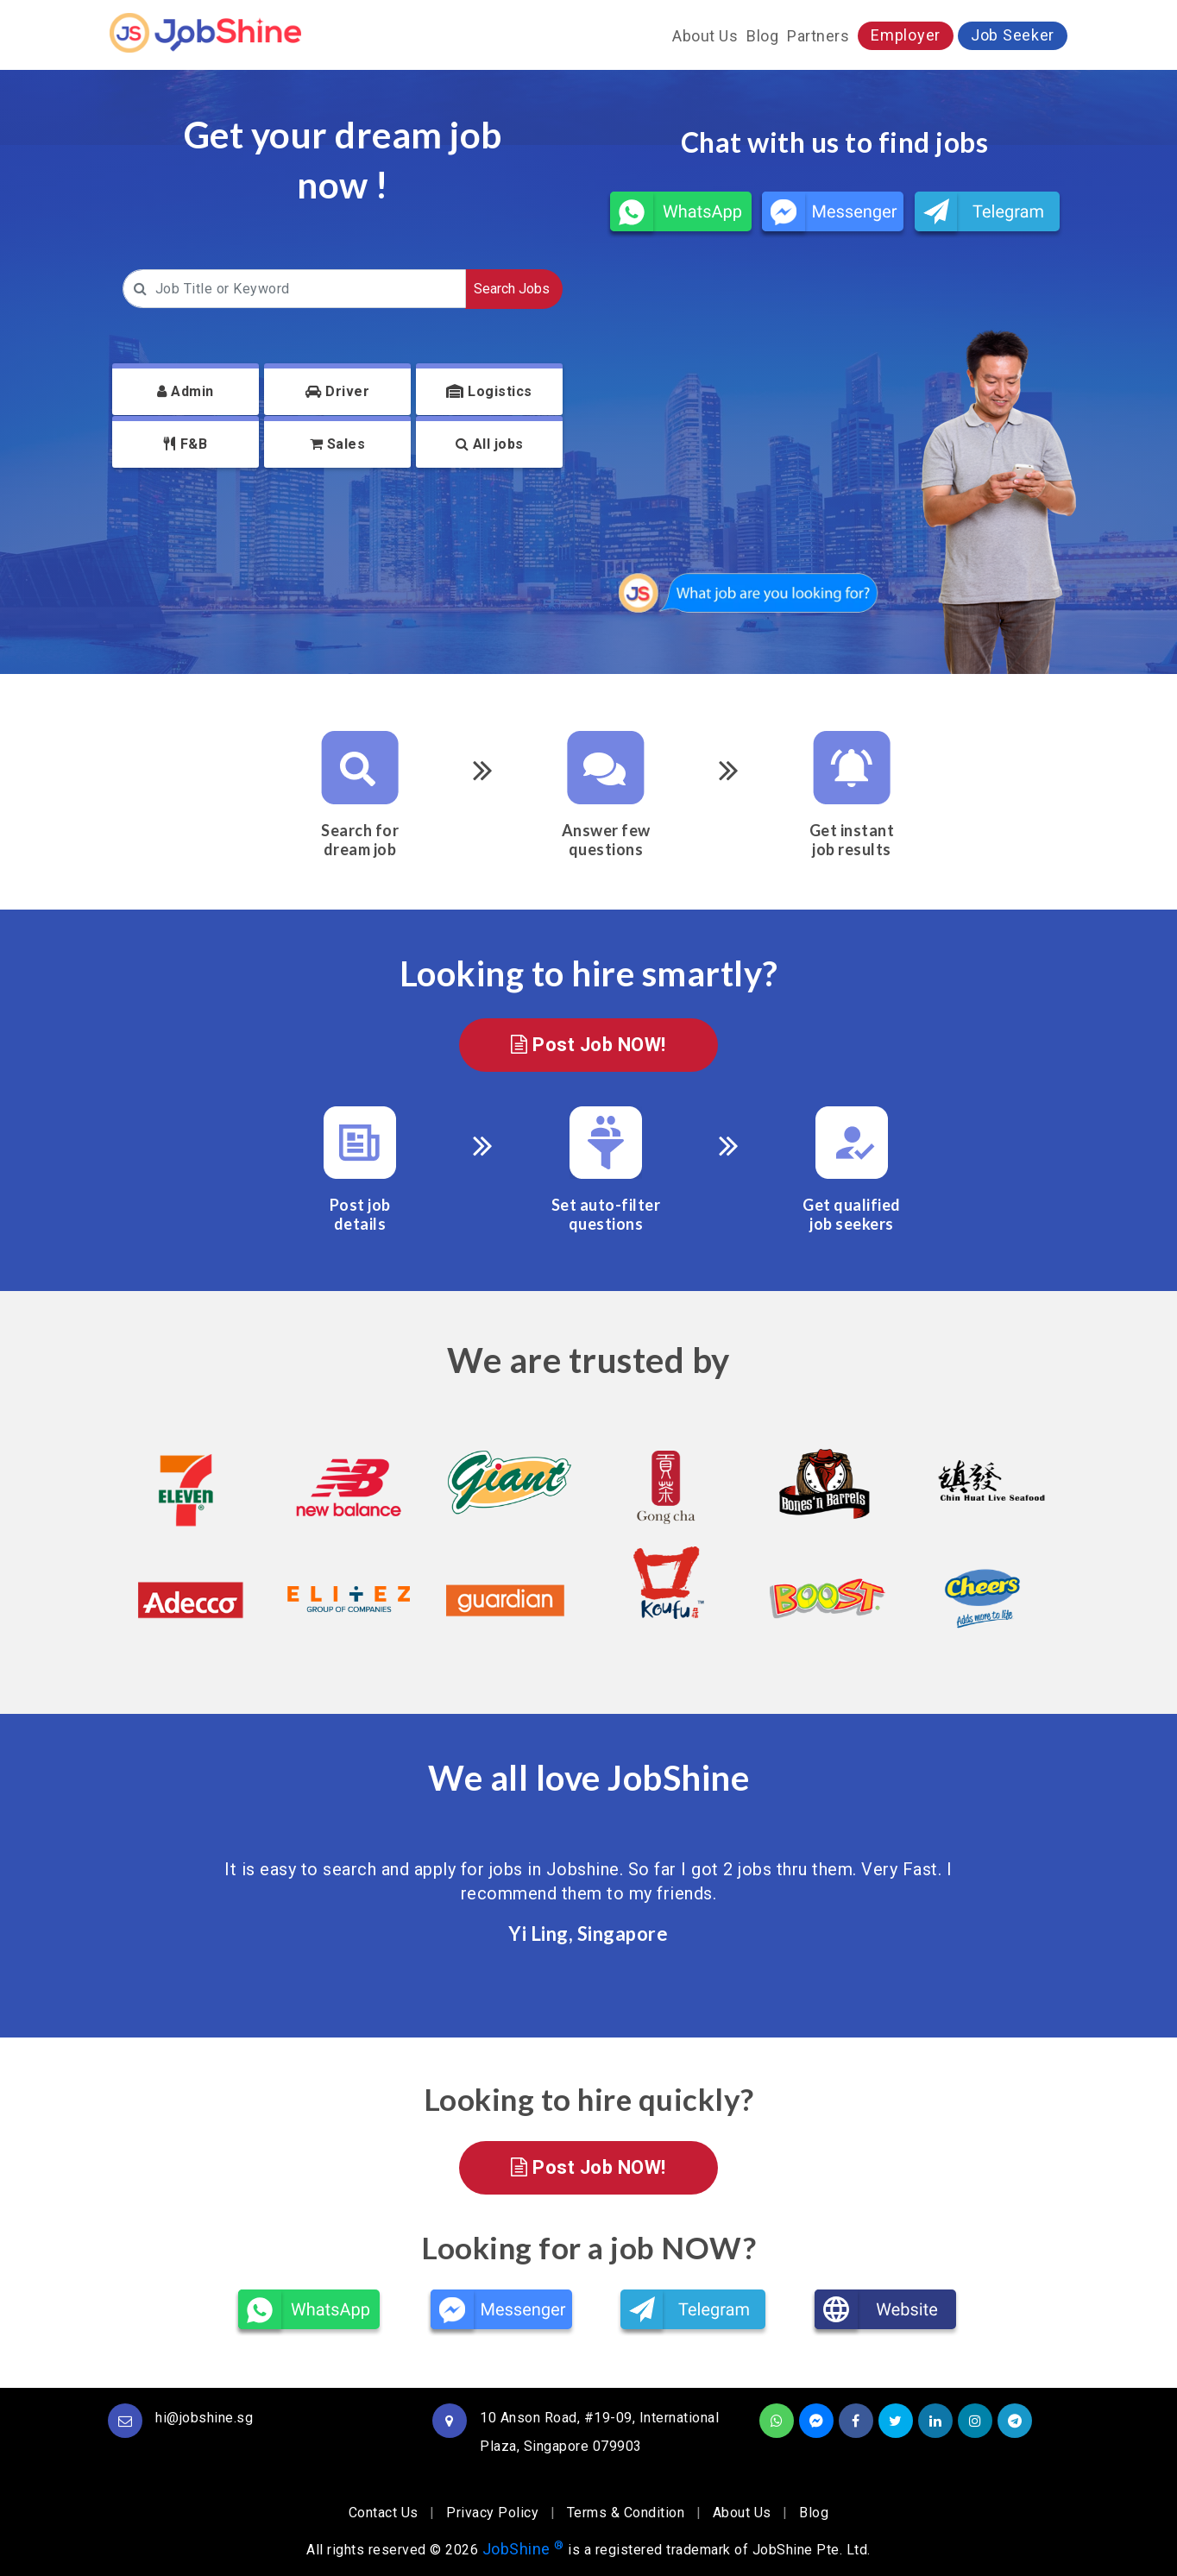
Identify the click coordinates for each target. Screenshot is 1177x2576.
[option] (189, 1536)
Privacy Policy (492, 2512)
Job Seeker (1012, 35)
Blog (762, 36)
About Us (705, 36)
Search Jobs (512, 288)
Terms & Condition (626, 2512)
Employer (906, 35)
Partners (818, 36)
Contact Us (384, 2512)
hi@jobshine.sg (204, 2417)
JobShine (523, 2549)
